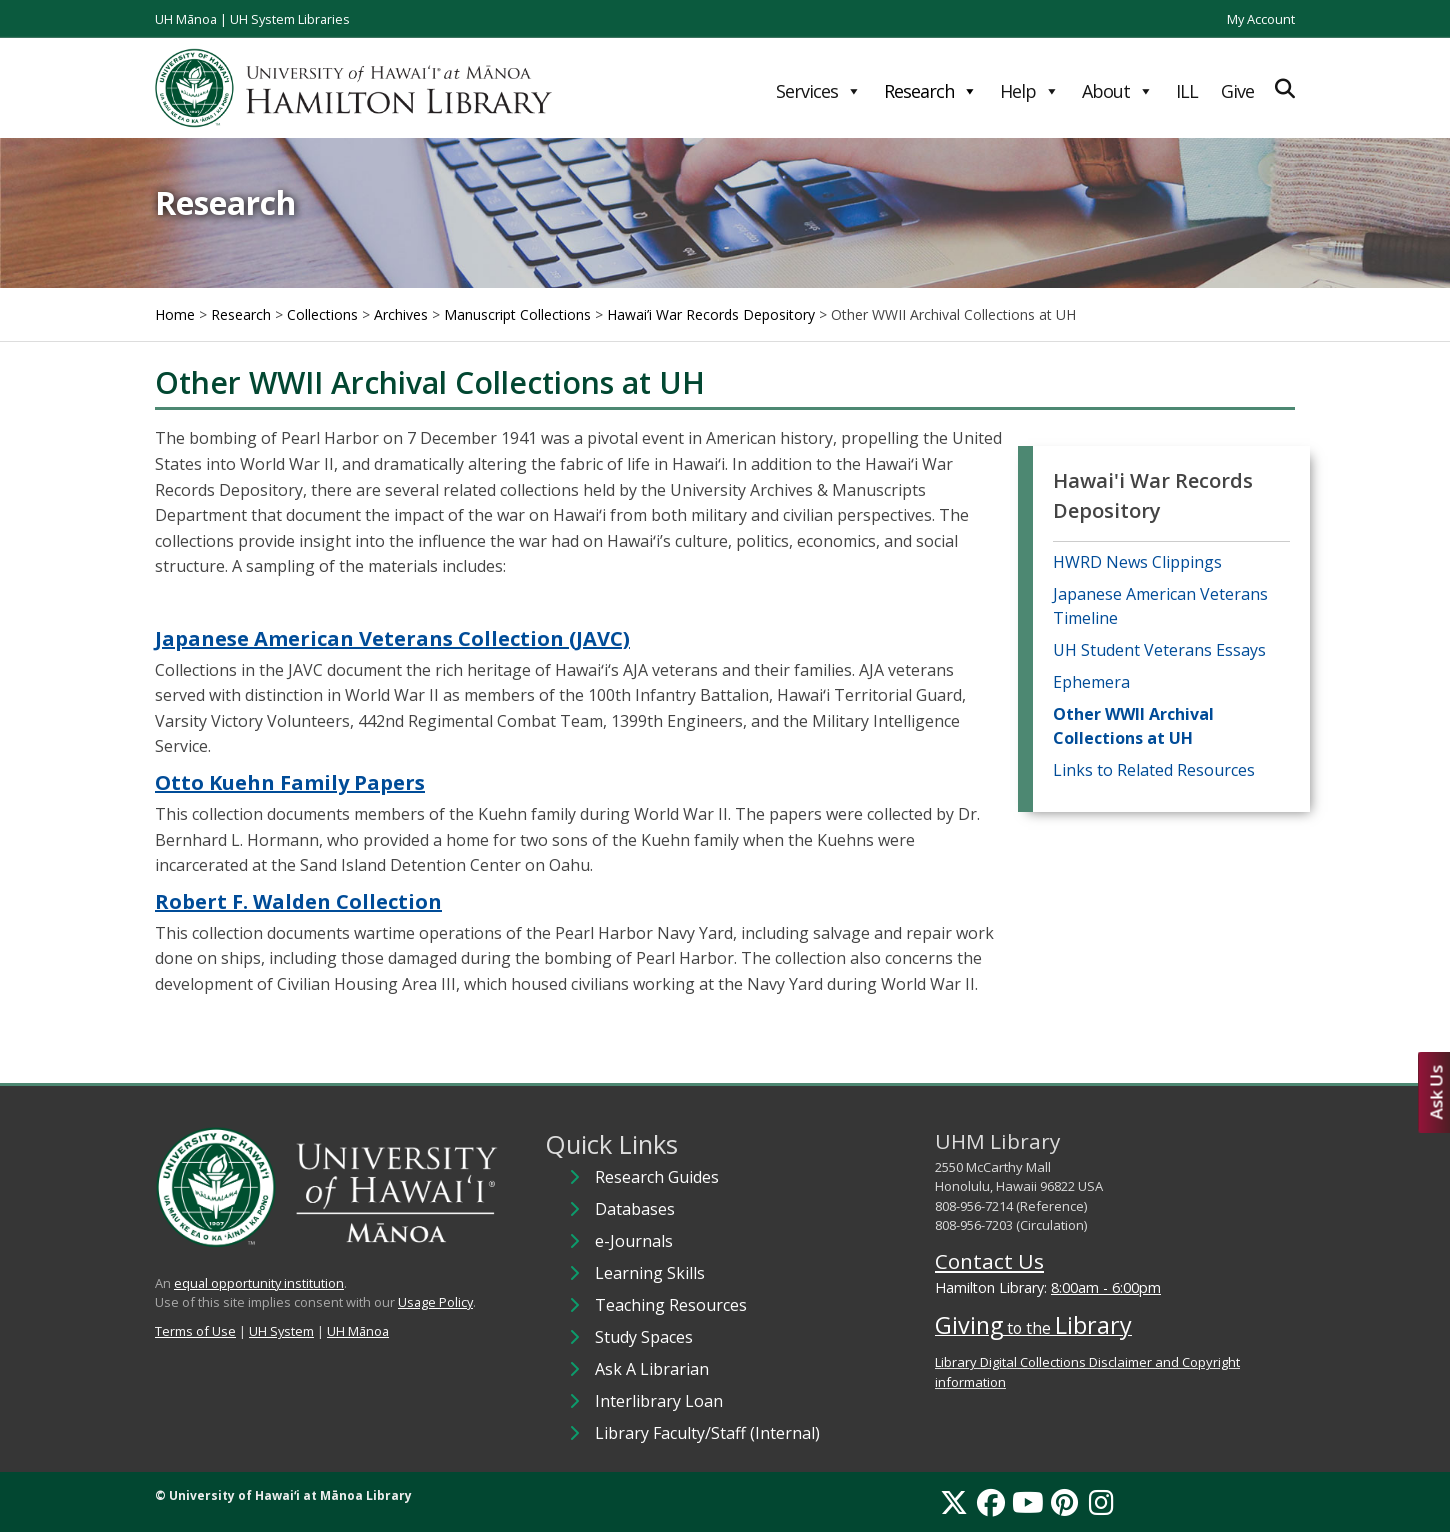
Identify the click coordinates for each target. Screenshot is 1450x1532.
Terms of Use (195, 1331)
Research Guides (657, 1177)
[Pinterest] (1064, 1502)
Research (930, 91)
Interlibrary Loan (659, 1401)
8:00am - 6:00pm (1106, 1287)
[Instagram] (1101, 1502)
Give (1237, 91)
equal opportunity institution (259, 1283)
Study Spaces (644, 1337)
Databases (635, 1209)
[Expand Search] (1285, 88)
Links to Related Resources (1154, 770)
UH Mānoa (186, 19)
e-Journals (634, 1241)
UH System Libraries (290, 19)
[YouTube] (1028, 1502)
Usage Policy (435, 1302)
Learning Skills (650, 1273)
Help (1029, 91)
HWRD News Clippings (1137, 562)
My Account (1261, 19)
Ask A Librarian (652, 1369)
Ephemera (1091, 682)
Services (818, 91)
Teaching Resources (671, 1305)
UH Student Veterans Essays (1159, 650)
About (1117, 91)
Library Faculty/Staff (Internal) (707, 1433)
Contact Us (989, 1261)
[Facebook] (991, 1502)
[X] (954, 1502)
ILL (1187, 91)
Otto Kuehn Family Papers (290, 782)
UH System (281, 1331)
